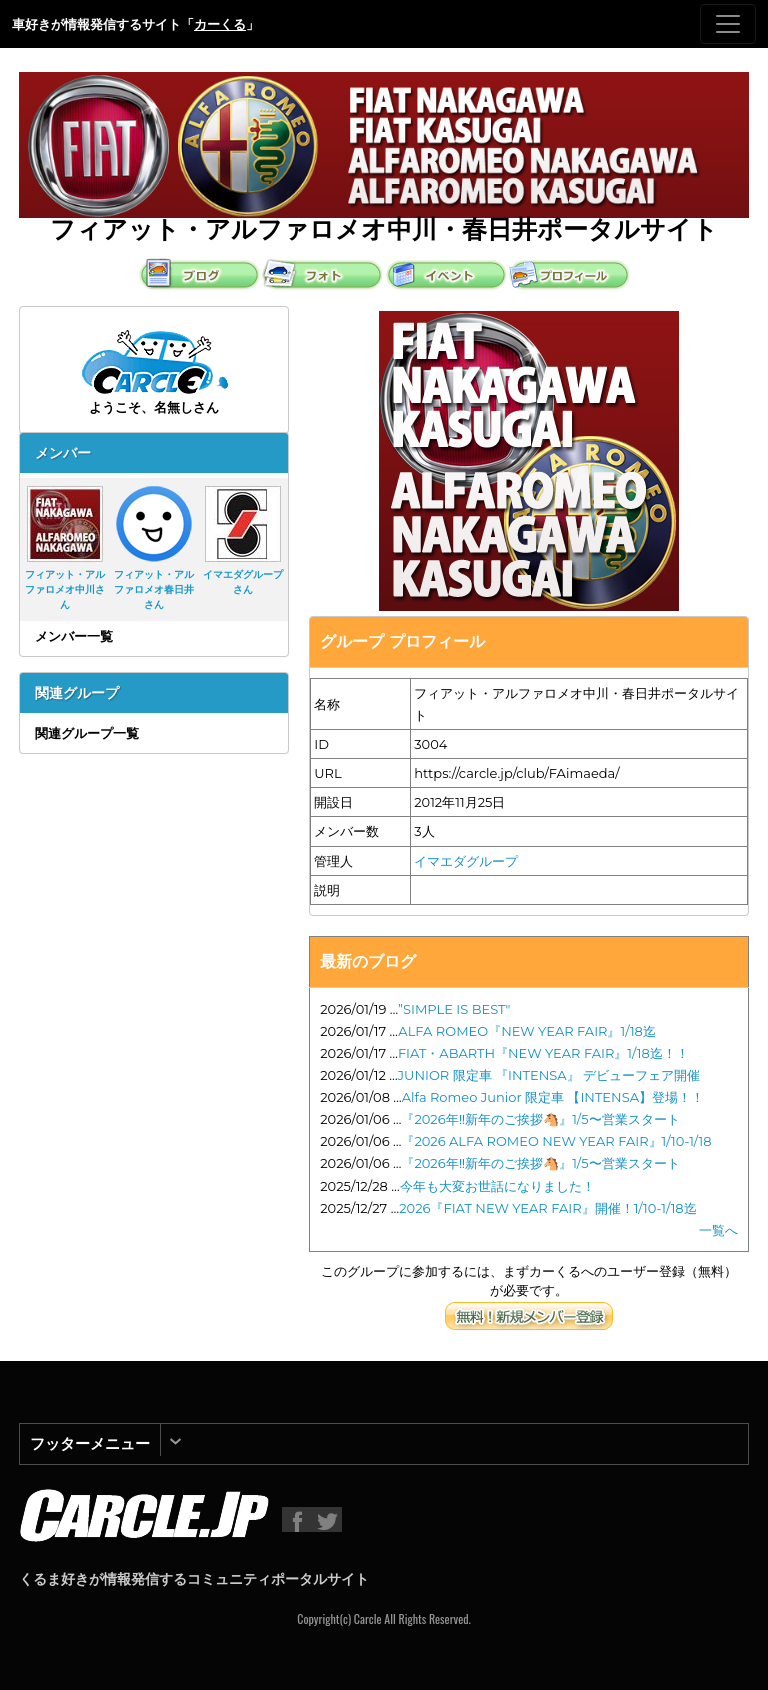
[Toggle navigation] (728, 24)
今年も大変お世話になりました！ (497, 1186)
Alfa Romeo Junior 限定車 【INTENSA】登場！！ (553, 1097)
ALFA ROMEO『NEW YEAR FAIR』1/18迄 (527, 1031)
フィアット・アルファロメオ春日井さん (154, 548)
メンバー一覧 (74, 636)
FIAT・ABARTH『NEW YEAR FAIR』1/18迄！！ (543, 1053)
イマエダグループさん (243, 541)
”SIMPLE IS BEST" (454, 1009)
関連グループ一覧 (87, 733)
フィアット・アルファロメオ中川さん (65, 548)
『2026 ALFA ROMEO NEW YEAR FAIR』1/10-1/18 (556, 1141)
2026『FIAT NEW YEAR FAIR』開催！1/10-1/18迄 (547, 1208)
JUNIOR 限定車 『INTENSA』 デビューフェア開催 (549, 1075)
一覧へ (718, 1230)
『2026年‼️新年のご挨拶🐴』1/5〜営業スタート (540, 1119)
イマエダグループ (466, 861)
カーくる (220, 24)
